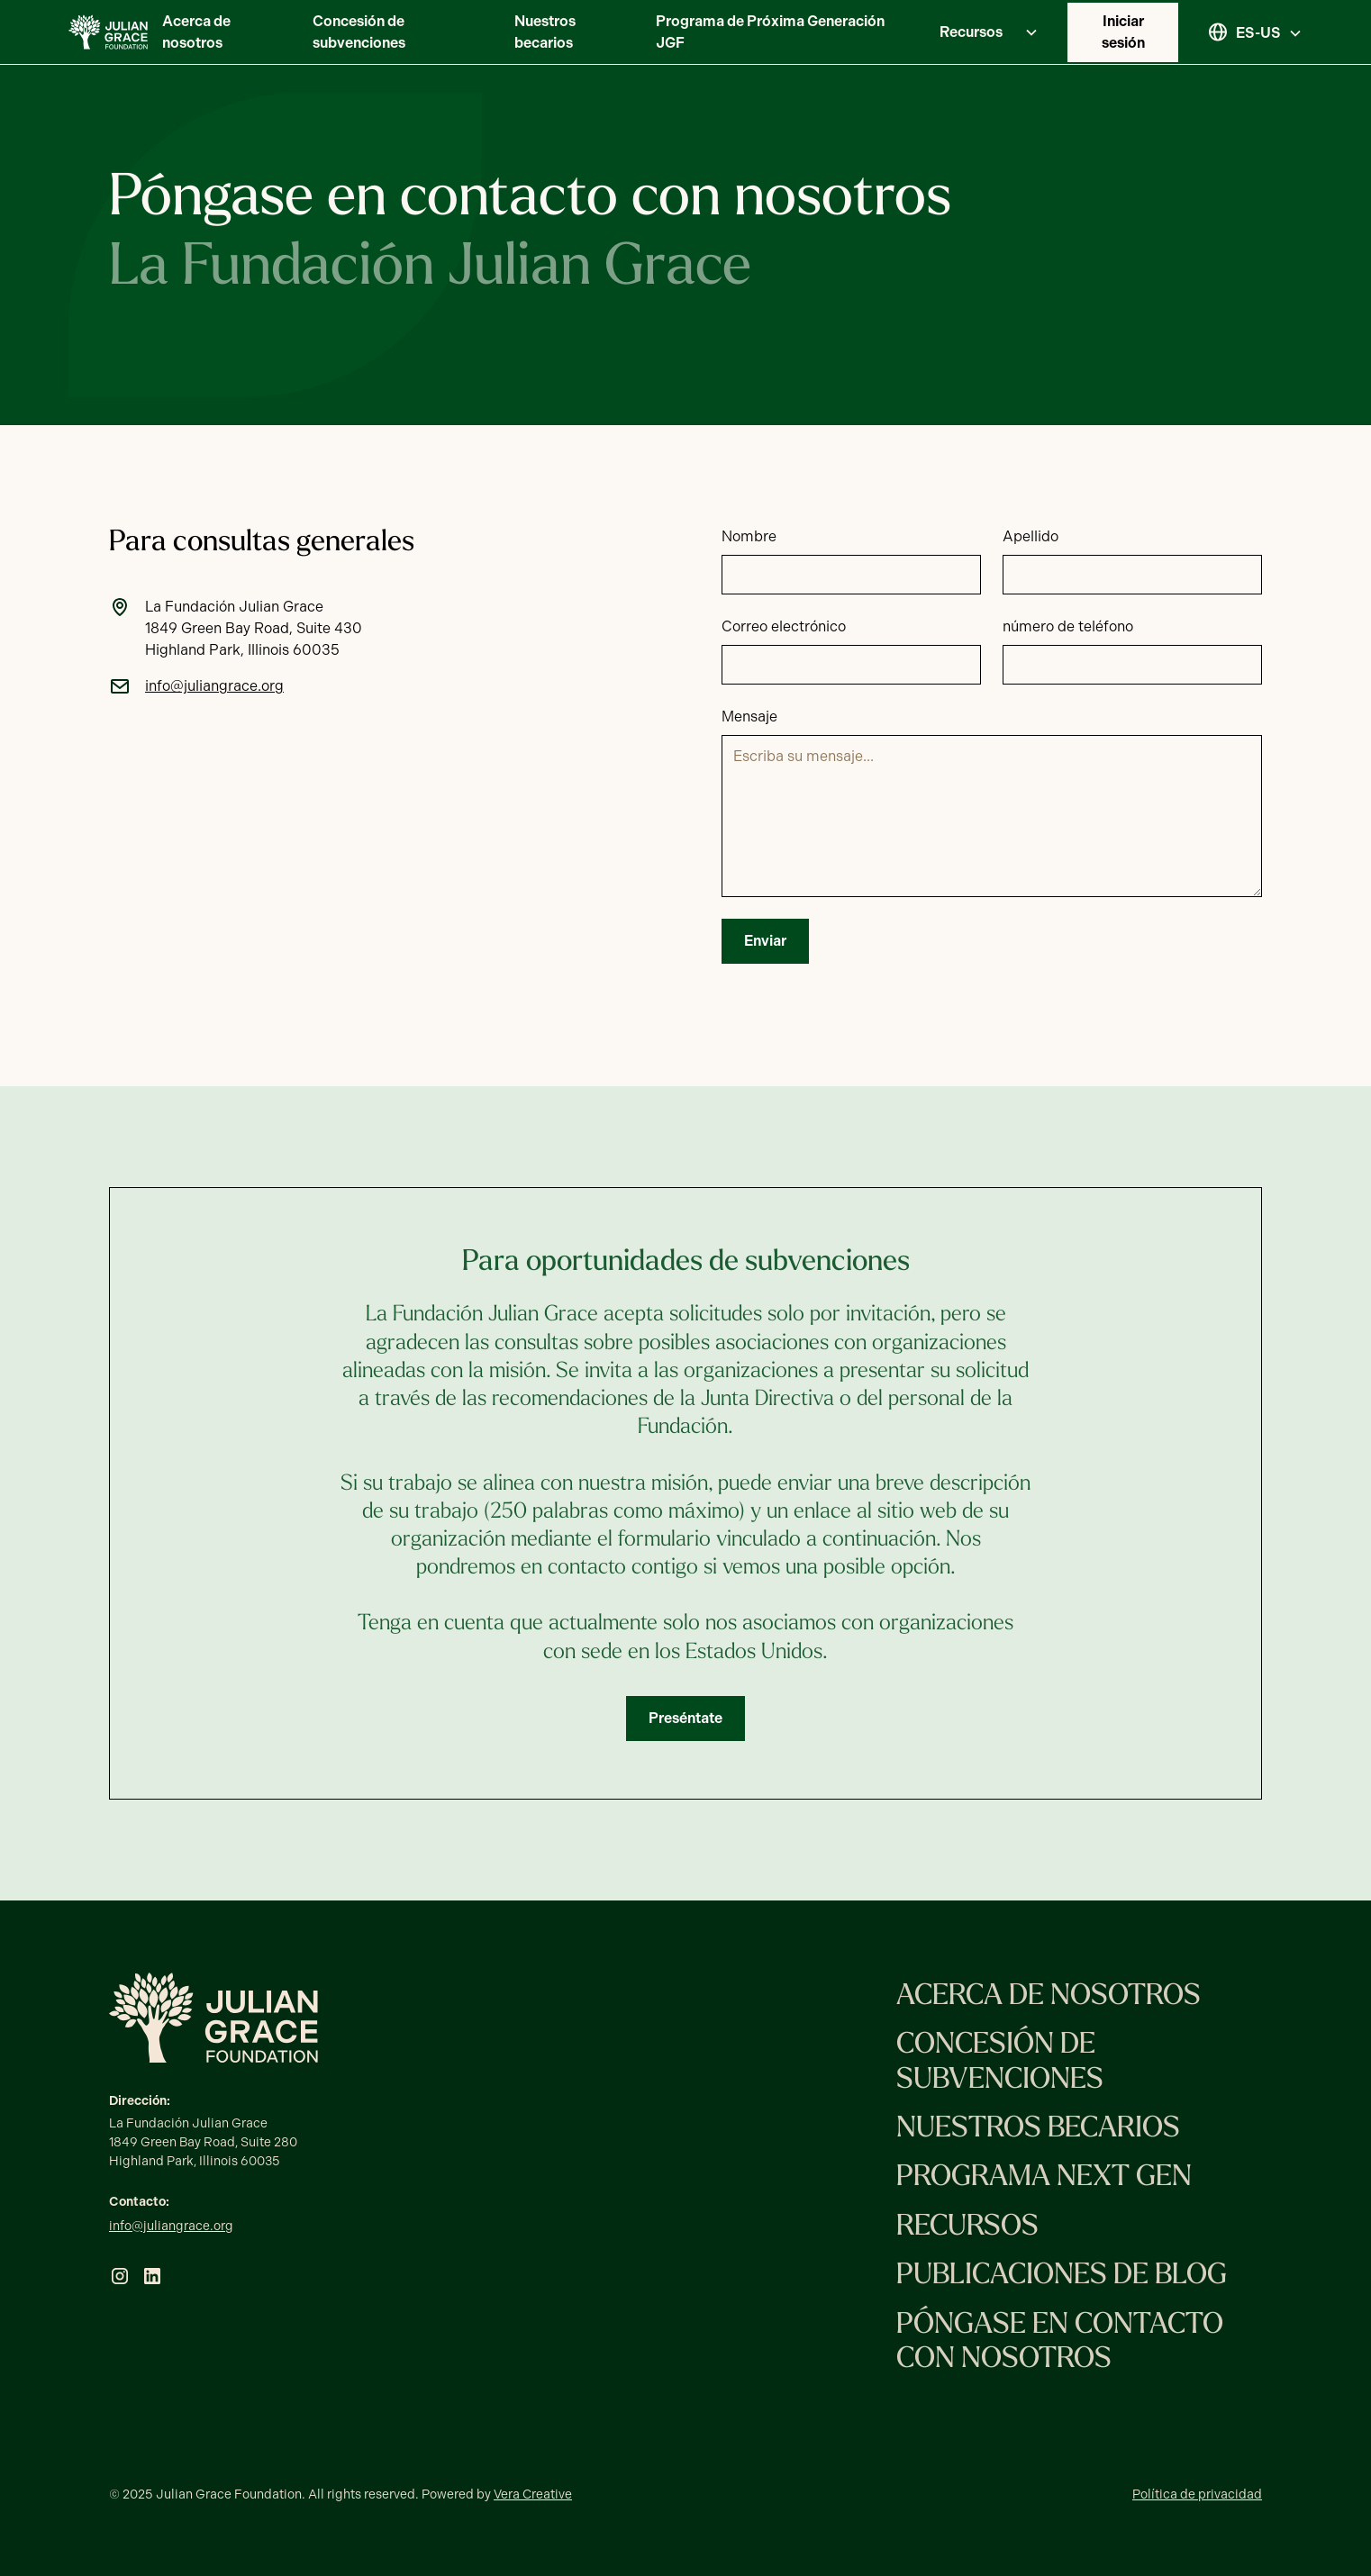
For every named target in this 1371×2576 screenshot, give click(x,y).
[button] (982, 32)
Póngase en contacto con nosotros (1059, 2342)
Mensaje (749, 716)
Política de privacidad (1197, 2494)
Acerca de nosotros (196, 32)
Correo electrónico (784, 626)
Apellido (1030, 536)
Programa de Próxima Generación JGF (770, 32)
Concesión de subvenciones (359, 32)
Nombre (749, 536)
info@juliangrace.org (171, 2226)
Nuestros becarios (545, 32)
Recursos (967, 2227)
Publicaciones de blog (1061, 2276)
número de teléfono (1068, 626)
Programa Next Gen (1044, 2177)
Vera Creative (533, 2494)
